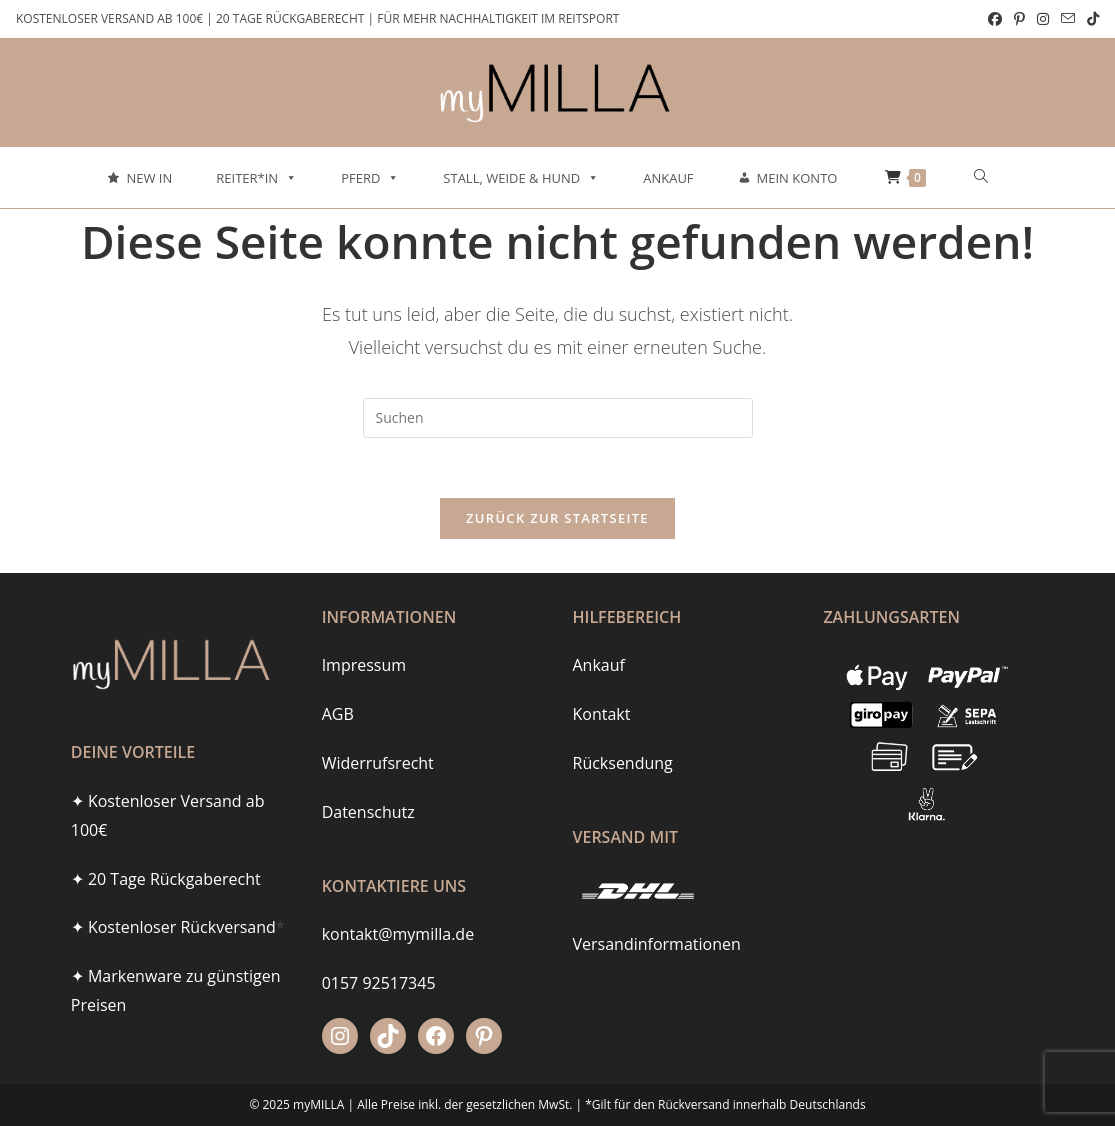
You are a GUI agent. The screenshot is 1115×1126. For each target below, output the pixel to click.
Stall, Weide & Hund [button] (521, 178)
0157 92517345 (379, 950)
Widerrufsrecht (378, 729)
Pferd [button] (370, 178)
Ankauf (668, 178)
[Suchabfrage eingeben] (558, 418)
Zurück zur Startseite (557, 518)
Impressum (364, 632)
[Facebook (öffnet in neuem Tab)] (995, 19)
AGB (338, 681)
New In (149, 178)
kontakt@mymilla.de (398, 901)
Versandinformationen (657, 911)
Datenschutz (368, 778)
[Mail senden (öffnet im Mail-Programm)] (1068, 19)
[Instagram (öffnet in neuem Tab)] (1043, 19)
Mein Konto (797, 178)
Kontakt (602, 681)
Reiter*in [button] (256, 178)
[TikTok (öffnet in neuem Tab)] (1090, 19)
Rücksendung (623, 729)
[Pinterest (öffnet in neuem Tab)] (1019, 19)
